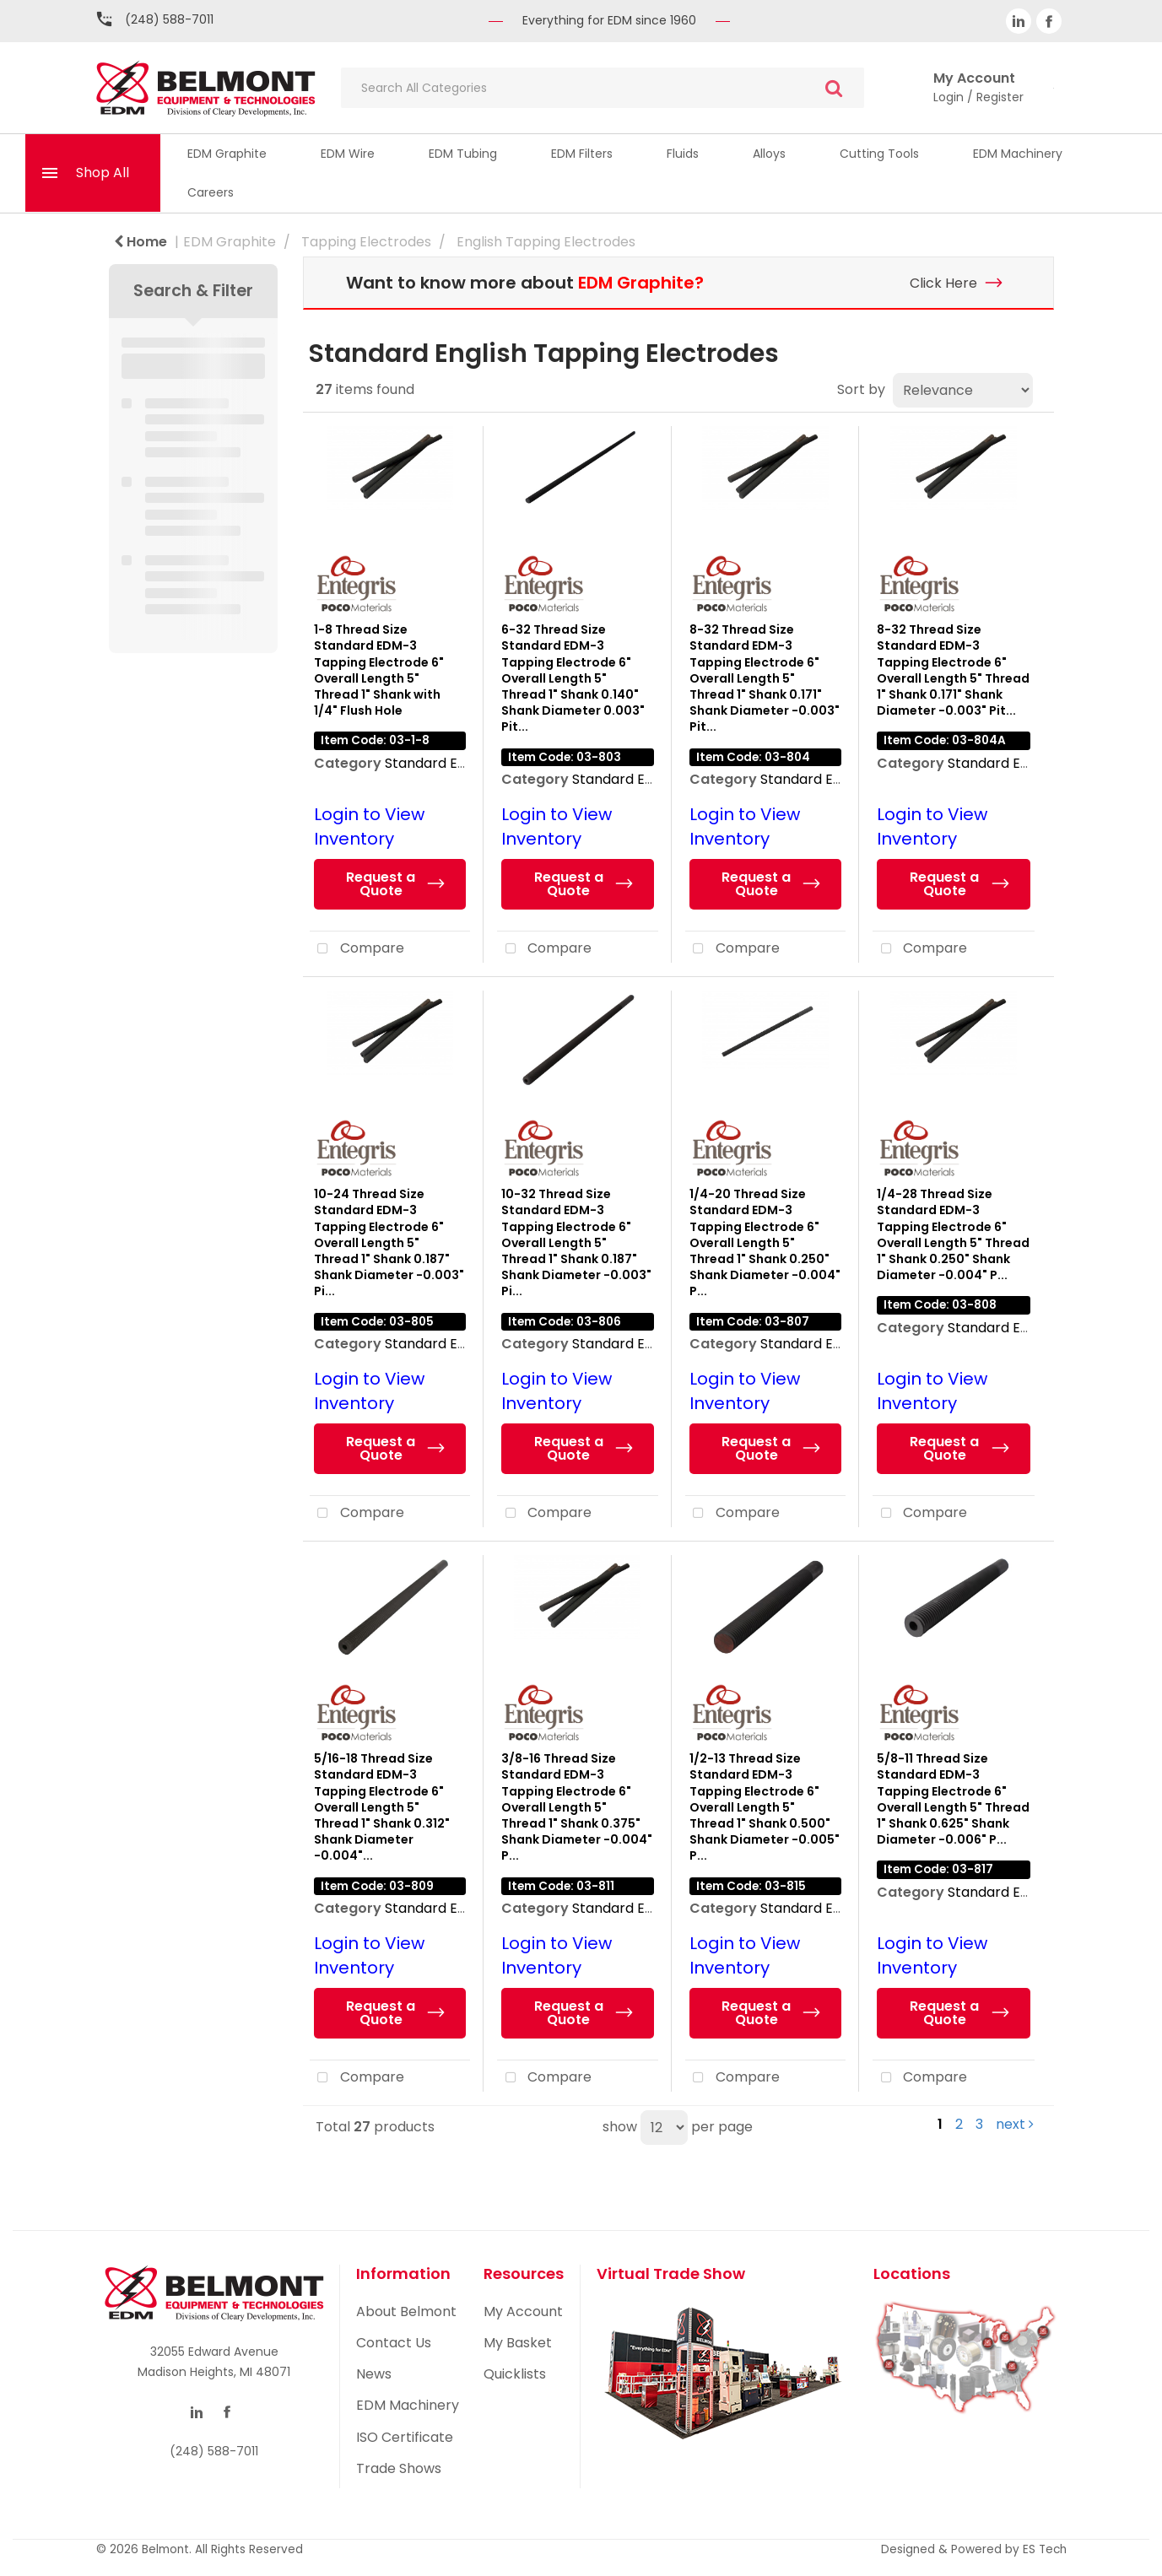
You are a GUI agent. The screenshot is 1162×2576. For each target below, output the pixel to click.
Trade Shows (398, 2468)
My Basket (518, 2342)
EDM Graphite (227, 153)
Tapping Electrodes (366, 241)
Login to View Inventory (369, 826)
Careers (210, 192)
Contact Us (393, 2342)
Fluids (683, 153)
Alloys (769, 153)
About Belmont (406, 2311)
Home (140, 241)
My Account (523, 2311)
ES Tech (1045, 2549)
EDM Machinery (1017, 153)
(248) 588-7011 (169, 19)
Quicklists (515, 2374)
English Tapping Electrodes (546, 241)
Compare (357, 949)
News (374, 2374)
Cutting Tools (879, 153)
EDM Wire (348, 153)
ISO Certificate (404, 2437)
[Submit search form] (833, 88)
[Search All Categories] (602, 88)
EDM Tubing (463, 153)
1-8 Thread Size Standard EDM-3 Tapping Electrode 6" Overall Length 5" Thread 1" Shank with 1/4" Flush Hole (379, 670)
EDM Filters (582, 153)
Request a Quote (380, 883)
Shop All (102, 172)
